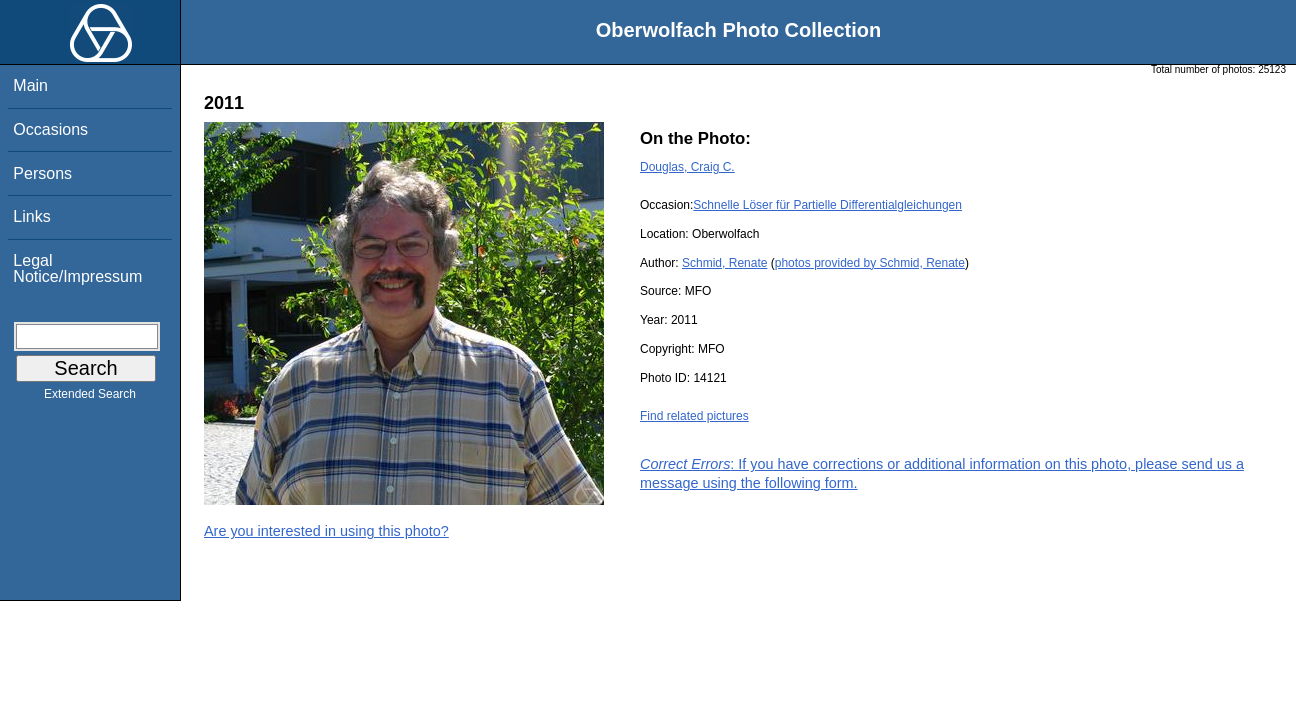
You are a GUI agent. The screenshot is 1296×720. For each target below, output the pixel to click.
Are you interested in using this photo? (326, 531)
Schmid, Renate (724, 263)
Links (31, 216)
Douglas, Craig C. (687, 167)
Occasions (50, 129)
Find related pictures (694, 416)
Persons (42, 173)
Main (30, 85)
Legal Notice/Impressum (77, 268)
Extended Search (90, 398)
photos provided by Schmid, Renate (870, 263)
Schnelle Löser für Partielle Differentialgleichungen (827, 205)
